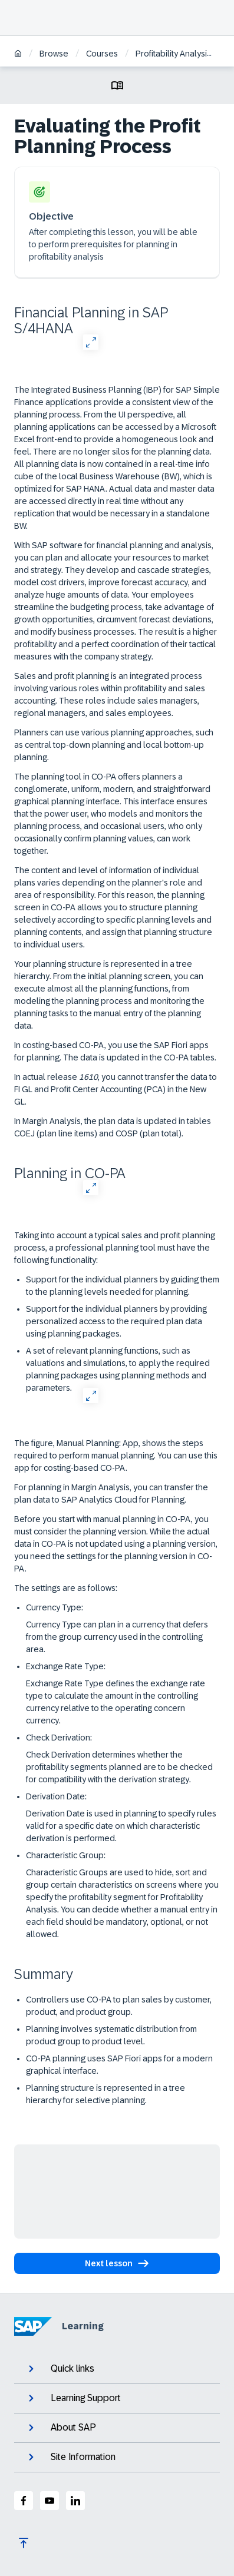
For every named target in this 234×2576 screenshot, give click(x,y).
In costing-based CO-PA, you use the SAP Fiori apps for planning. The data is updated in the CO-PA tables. (115, 1051)
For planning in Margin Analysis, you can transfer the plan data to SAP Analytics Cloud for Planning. (111, 1493)
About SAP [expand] (61, 2427)
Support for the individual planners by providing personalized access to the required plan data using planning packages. (116, 1321)
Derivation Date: (56, 1796)
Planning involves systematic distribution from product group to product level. (111, 2035)
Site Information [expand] (71, 2457)
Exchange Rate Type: (66, 1666)
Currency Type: (54, 1607)
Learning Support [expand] (73, 2398)
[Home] (18, 54)
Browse (53, 53)
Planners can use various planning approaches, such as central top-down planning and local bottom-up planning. (113, 745)
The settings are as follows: (65, 1588)
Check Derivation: (59, 1737)
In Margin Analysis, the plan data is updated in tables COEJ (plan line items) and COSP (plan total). (112, 1127)
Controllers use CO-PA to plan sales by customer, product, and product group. (119, 2006)
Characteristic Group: (66, 1855)
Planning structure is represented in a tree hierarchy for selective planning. (105, 2094)
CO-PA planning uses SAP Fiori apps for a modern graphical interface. (119, 2065)
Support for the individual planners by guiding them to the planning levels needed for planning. (122, 1286)
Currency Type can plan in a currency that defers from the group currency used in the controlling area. (117, 1637)
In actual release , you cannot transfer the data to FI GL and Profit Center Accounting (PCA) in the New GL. (115, 1089)
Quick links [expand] (60, 2368)
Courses (102, 53)
